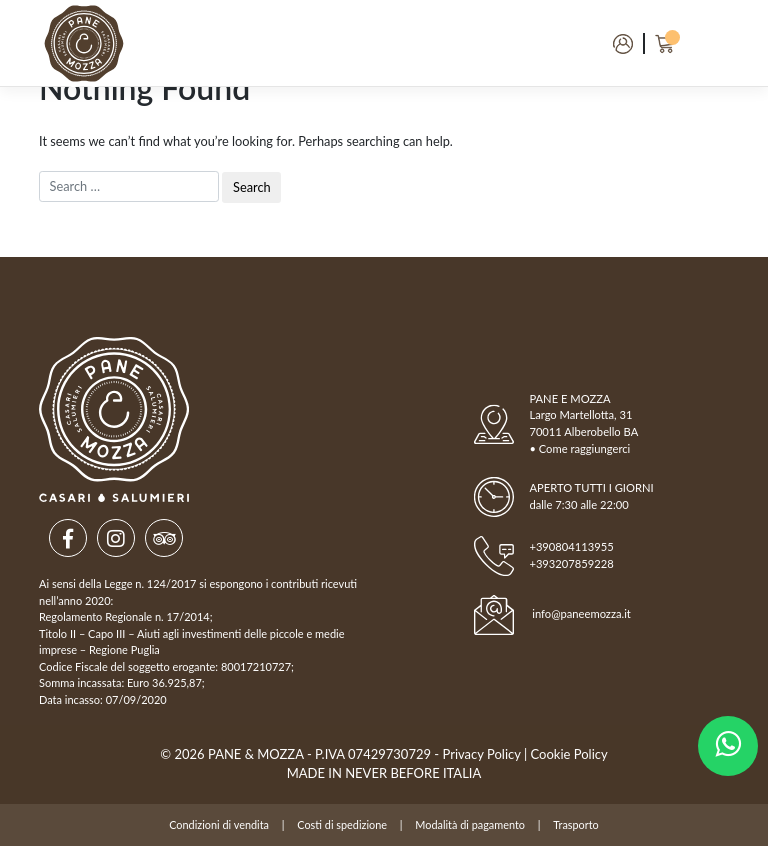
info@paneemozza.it (581, 613)
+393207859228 (571, 563)
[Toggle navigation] (702, 43)
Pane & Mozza (256, 754)
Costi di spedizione (342, 824)
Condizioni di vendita (219, 824)
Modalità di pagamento (470, 824)
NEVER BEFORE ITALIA (413, 773)
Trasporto (575, 824)
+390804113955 (571, 546)
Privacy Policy (482, 754)
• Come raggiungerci (579, 448)
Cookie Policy (569, 754)
